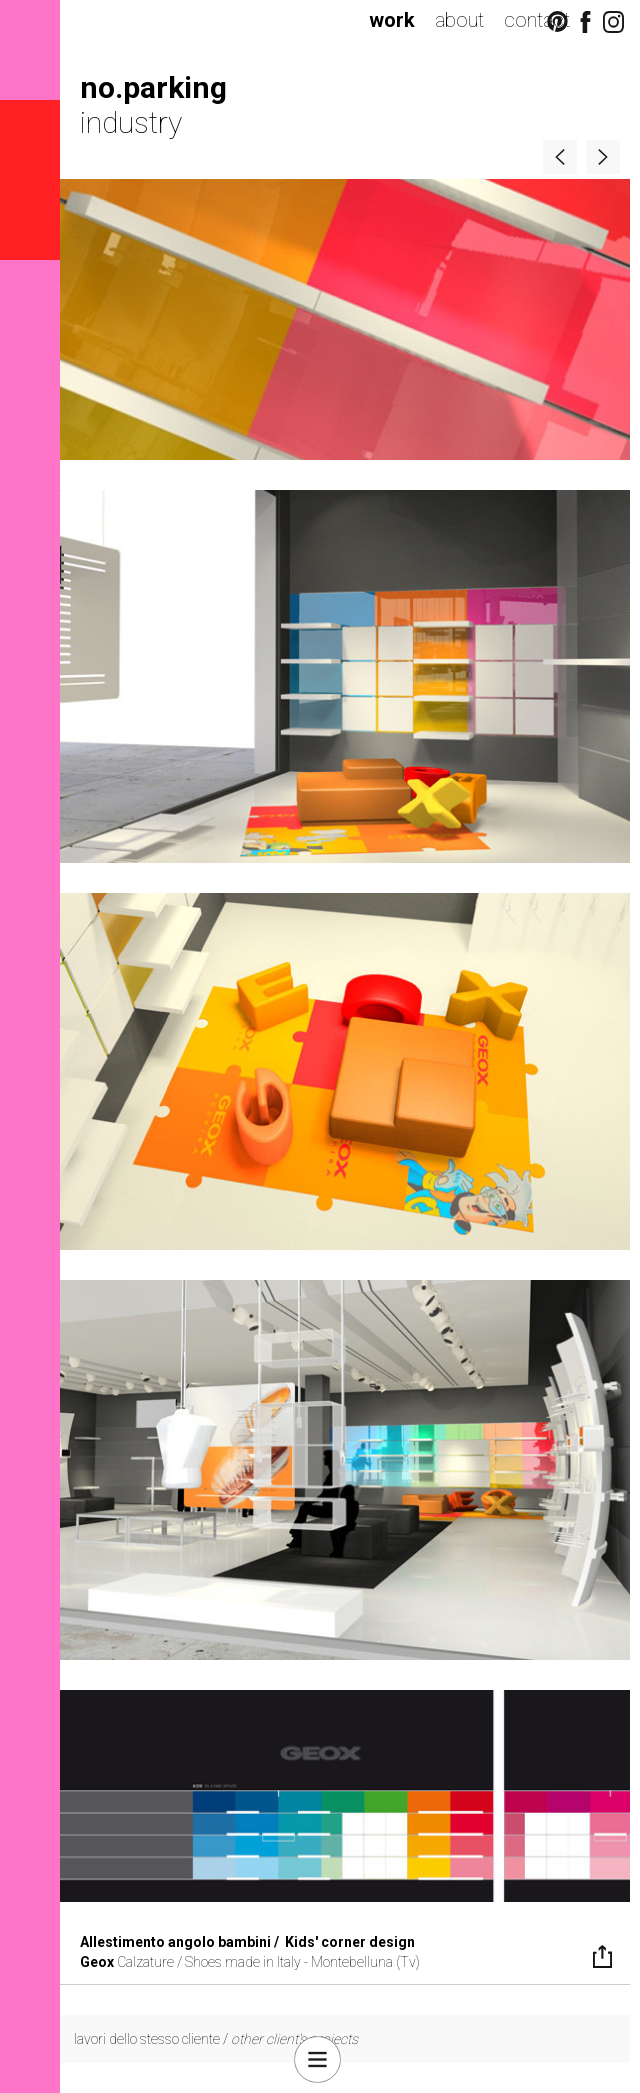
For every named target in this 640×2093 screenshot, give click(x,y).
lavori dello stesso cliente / (216, 2039)
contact (537, 20)
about (459, 20)
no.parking (153, 87)
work (392, 20)
